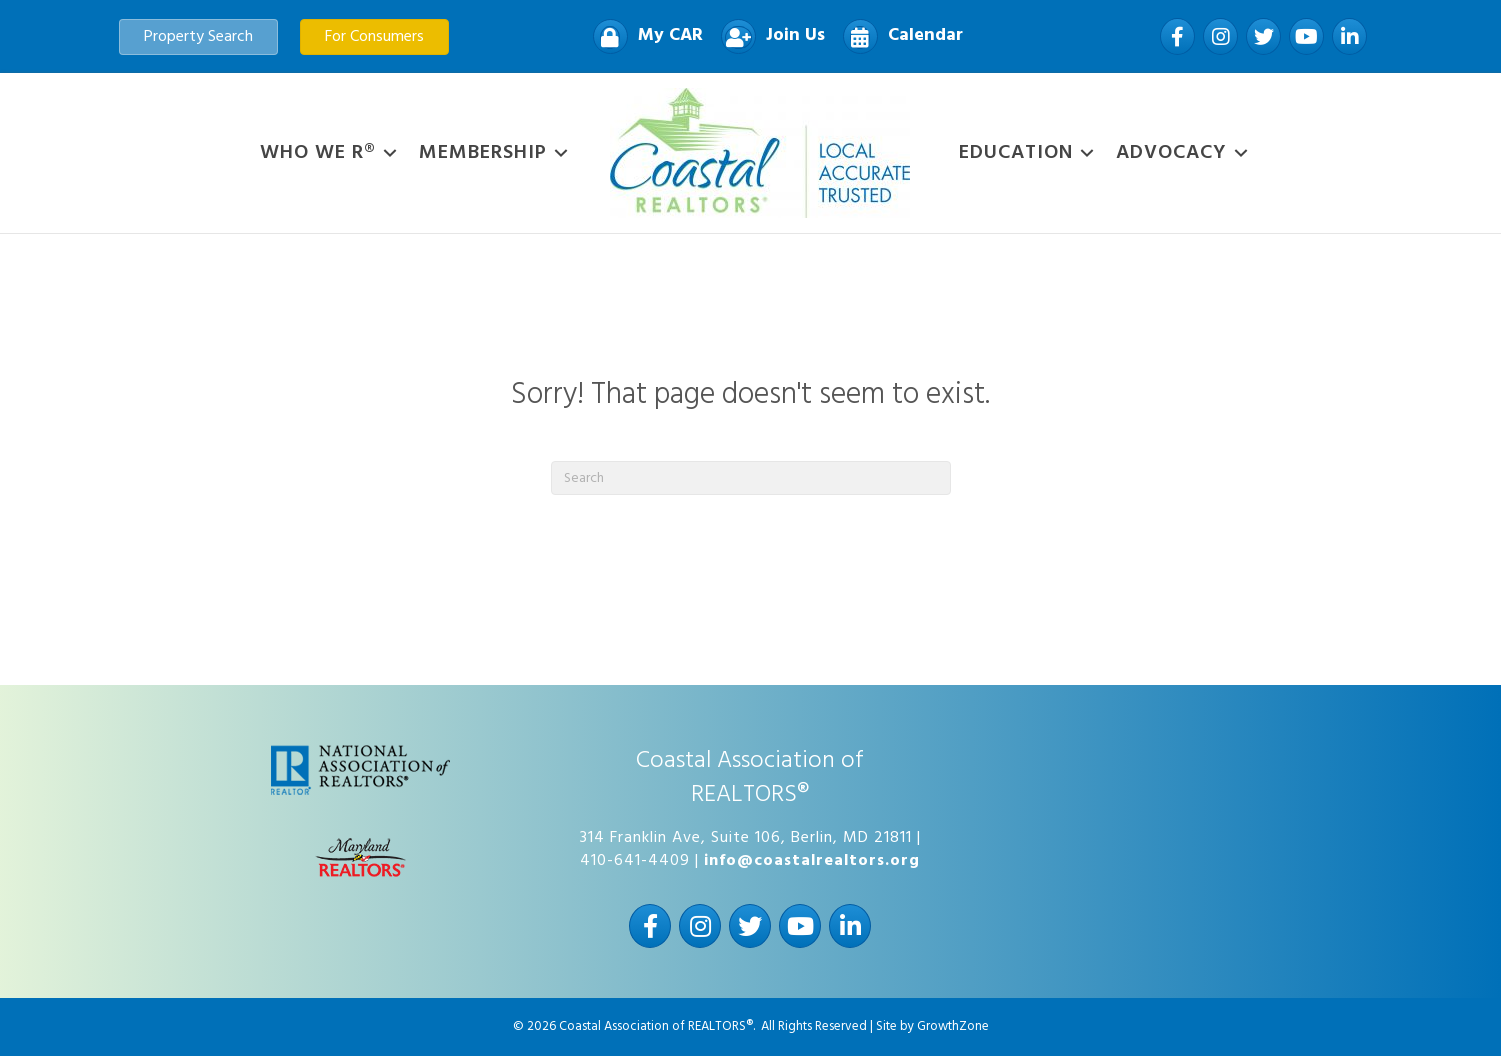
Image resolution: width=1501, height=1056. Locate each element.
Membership (483, 153)
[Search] (751, 478)
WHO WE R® (318, 153)
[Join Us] (768, 36)
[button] (198, 37)
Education (1016, 153)
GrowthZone (953, 1026)
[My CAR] (643, 36)
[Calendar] (898, 36)
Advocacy (1171, 153)
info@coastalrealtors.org (812, 861)
